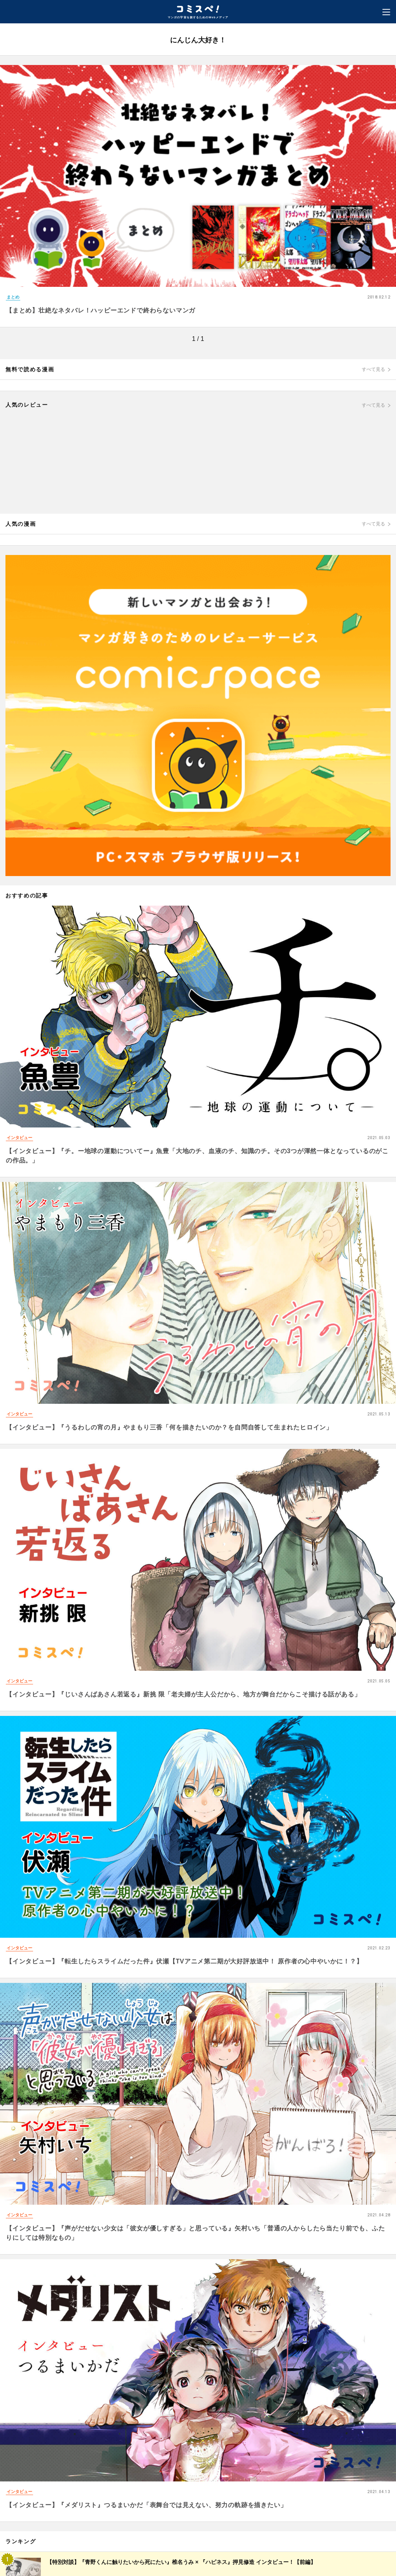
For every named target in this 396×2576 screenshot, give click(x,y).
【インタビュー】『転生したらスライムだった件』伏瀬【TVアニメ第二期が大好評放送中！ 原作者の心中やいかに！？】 (184, 1961)
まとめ (13, 297)
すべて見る (373, 369)
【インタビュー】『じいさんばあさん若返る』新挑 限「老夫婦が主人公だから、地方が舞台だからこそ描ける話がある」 (183, 1694)
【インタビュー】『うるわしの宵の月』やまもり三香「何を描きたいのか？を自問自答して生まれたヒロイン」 (169, 1427)
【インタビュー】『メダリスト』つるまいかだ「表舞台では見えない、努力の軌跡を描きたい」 (146, 2505)
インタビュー (19, 1137)
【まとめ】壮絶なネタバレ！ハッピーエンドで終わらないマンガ (100, 310)
